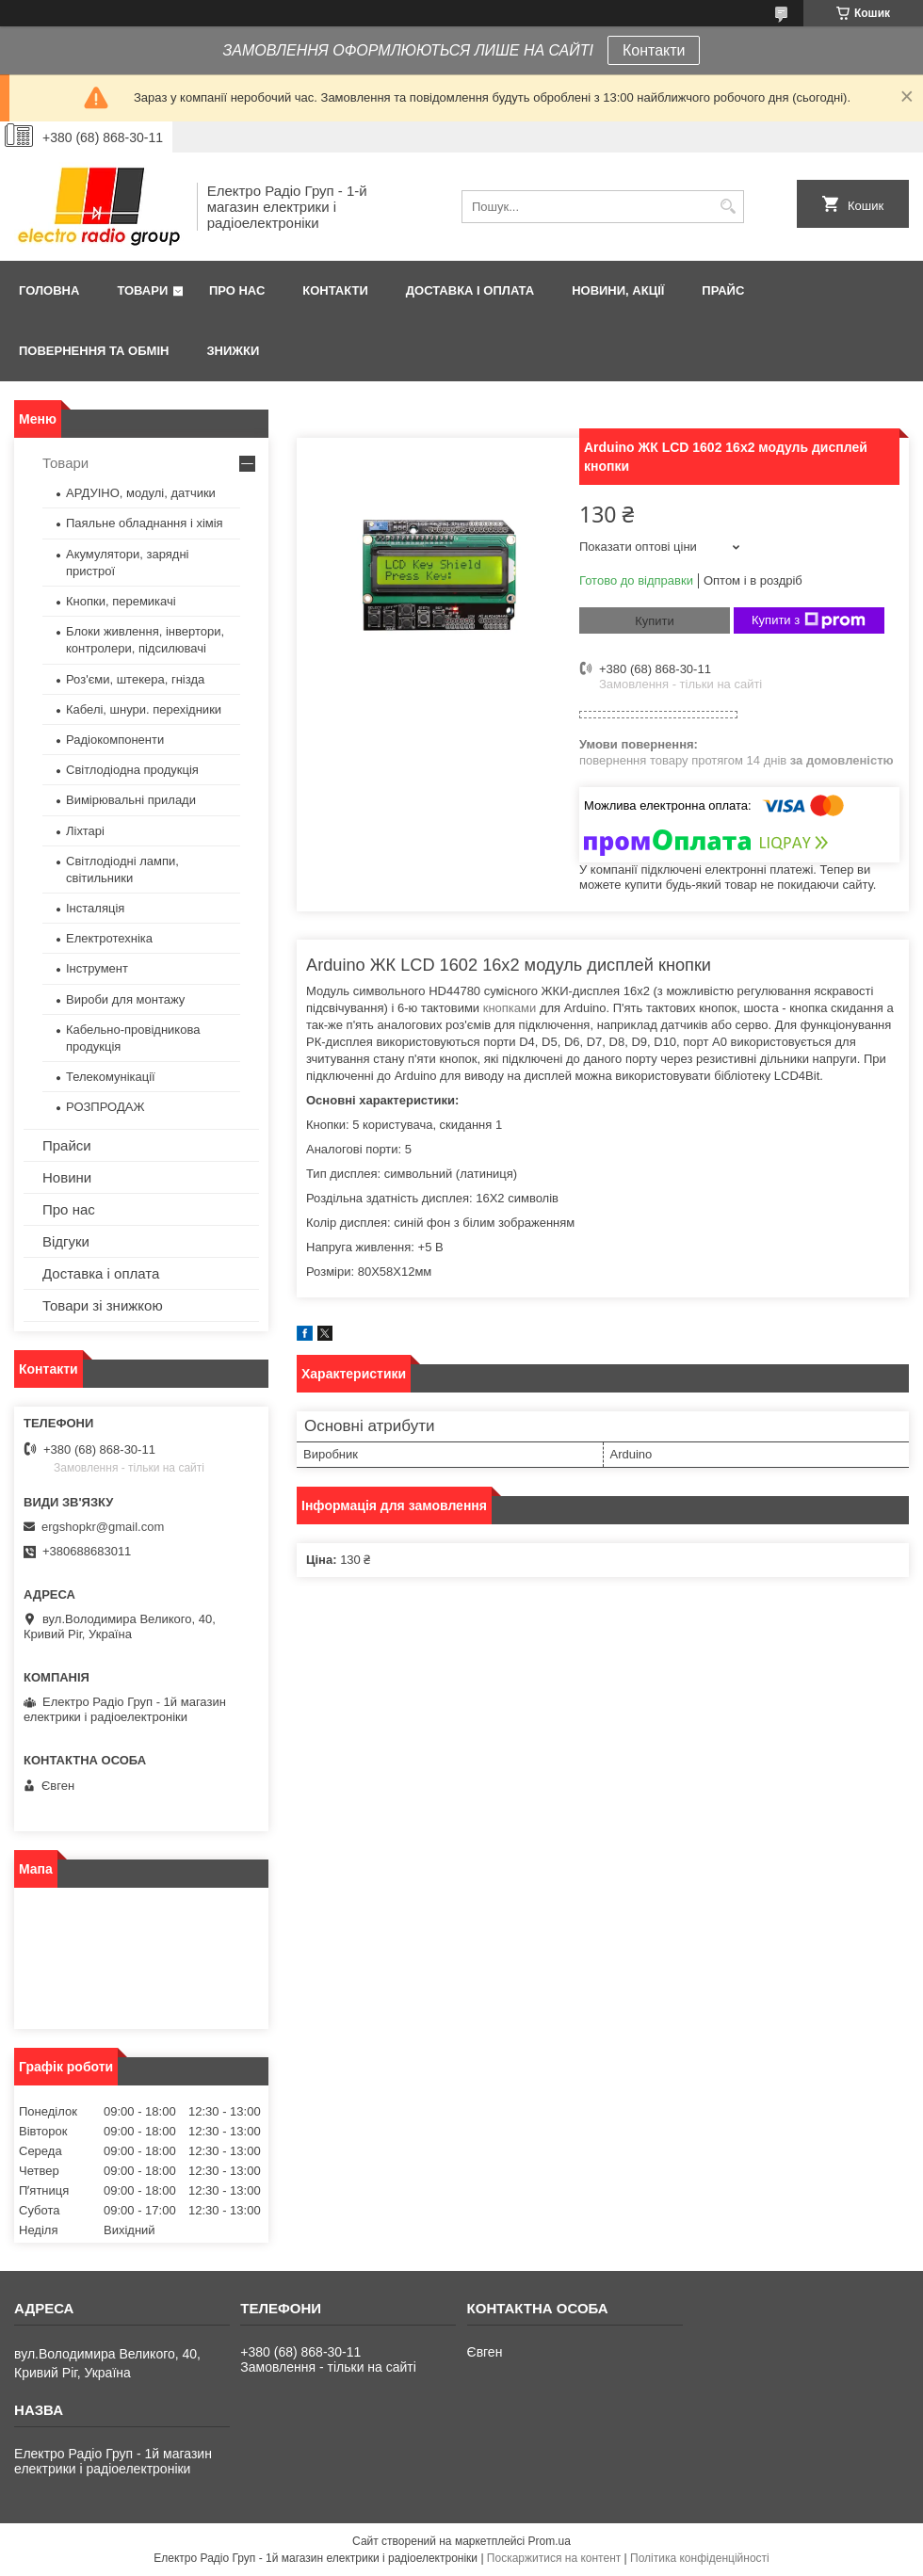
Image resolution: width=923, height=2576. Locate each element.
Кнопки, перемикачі (121, 601)
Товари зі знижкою (102, 1305)
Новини (66, 1177)
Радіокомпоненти (115, 740)
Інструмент (97, 968)
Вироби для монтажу (125, 999)
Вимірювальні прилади (131, 800)
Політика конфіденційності (699, 2558)
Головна (49, 290)
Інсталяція (95, 908)
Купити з (809, 620)
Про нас (237, 290)
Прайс (723, 290)
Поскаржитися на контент (554, 2558)
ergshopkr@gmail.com (102, 1527)
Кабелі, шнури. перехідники (143, 709)
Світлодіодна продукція (132, 770)
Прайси (66, 1145)
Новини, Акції (618, 290)
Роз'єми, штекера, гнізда (135, 679)
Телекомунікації (110, 1077)
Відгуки (65, 1241)
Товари (142, 290)
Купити (654, 621)
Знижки (232, 351)
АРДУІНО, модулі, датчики (141, 493)
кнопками (510, 1008)
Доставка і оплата (470, 290)
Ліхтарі (85, 831)
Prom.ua (549, 2541)
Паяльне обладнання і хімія (144, 523)
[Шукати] (727, 206)
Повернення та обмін (94, 351)
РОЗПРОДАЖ (105, 1107)
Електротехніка (109, 938)
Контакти (654, 50)
